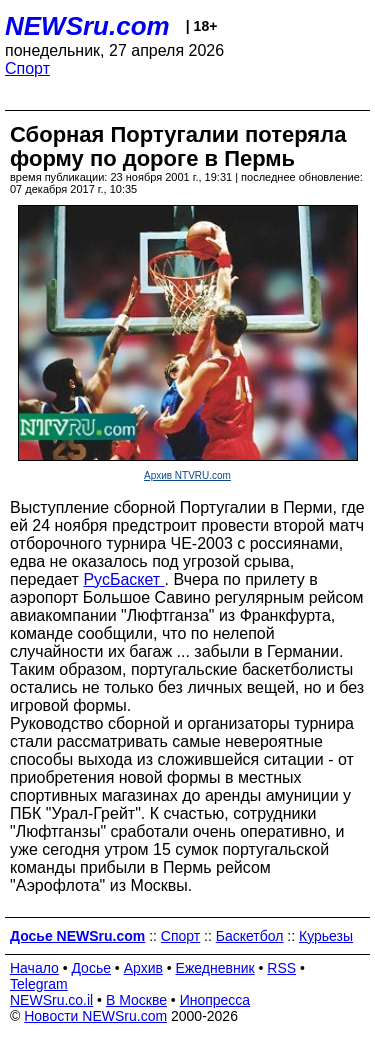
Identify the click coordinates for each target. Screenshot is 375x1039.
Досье (91, 968)
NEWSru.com (87, 26)
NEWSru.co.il (51, 1000)
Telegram (39, 984)
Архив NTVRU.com (187, 475)
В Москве (136, 1000)
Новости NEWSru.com (95, 1016)
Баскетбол (250, 936)
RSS (281, 968)
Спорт (27, 68)
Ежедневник (215, 968)
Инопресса (215, 1000)
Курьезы (326, 936)
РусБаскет (123, 579)
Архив (143, 968)
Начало (34, 968)
